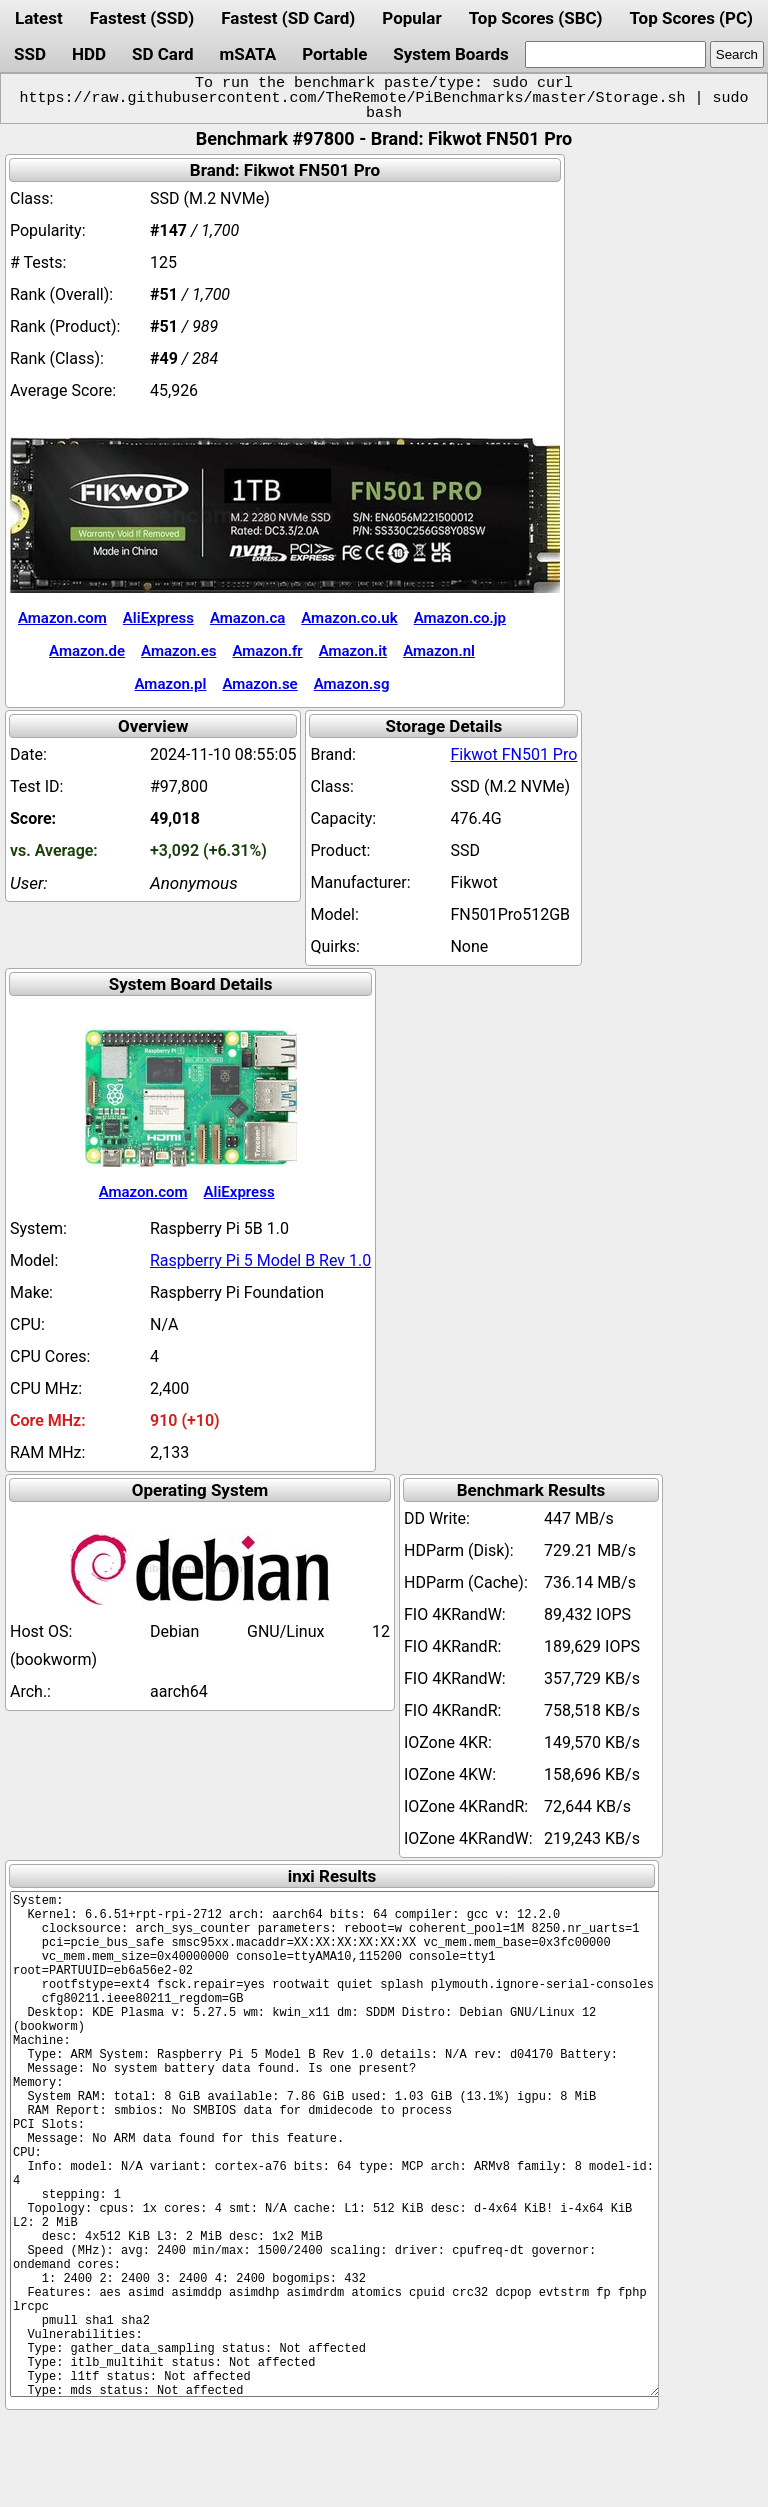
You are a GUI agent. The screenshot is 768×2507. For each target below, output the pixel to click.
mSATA (248, 54)
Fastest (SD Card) (288, 18)
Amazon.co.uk (349, 618)
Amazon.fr (267, 651)
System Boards (451, 54)
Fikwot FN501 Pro (513, 754)
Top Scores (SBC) (536, 18)
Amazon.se (259, 684)
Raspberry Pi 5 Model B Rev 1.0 (260, 1260)
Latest (39, 18)
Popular (411, 18)
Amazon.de (87, 651)
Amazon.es (178, 651)
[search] (615, 54)
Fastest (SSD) (142, 18)
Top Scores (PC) (690, 18)
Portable (334, 54)
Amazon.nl (439, 651)
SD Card (163, 54)
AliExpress (158, 618)
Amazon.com (62, 618)
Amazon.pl (171, 684)
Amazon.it (353, 651)
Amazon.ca (247, 618)
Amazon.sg (352, 684)
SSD (30, 54)
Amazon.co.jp (460, 618)
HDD (89, 54)
